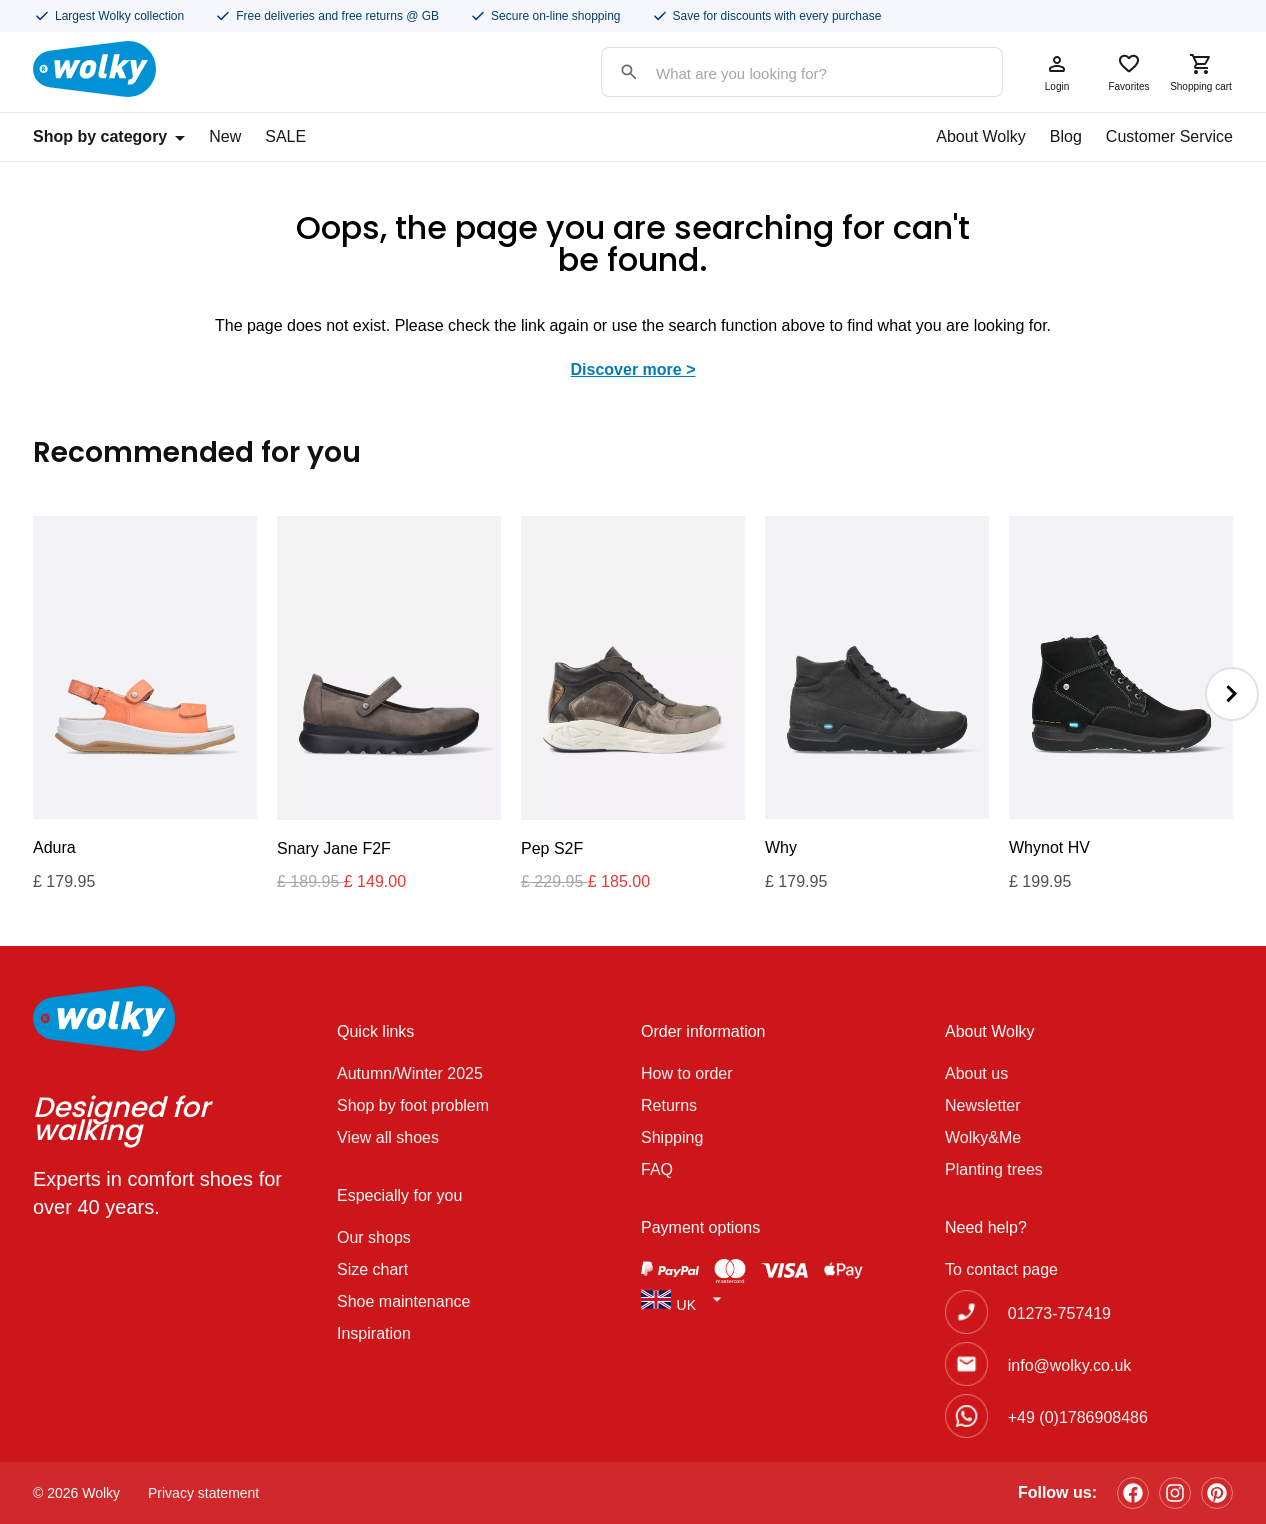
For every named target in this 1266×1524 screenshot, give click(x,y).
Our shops (374, 1237)
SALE (285, 136)
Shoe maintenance (403, 1301)
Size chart (372, 1269)
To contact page (1001, 1269)
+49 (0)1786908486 (1078, 1417)
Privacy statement (203, 1493)
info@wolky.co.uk (1070, 1365)
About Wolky (981, 136)
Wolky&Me (983, 1137)
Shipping (672, 1137)
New (225, 136)
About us (976, 1073)
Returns (669, 1105)
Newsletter (983, 1105)
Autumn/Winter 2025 (410, 1073)
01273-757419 (1059, 1313)
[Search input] (782, 73)
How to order (687, 1073)
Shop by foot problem (413, 1105)
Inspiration (374, 1333)
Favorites (1129, 72)
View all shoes (388, 1137)
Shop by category (109, 136)
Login (1057, 72)
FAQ (657, 1169)
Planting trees (994, 1169)
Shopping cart (1201, 72)
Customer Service (1169, 136)
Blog (1066, 136)
